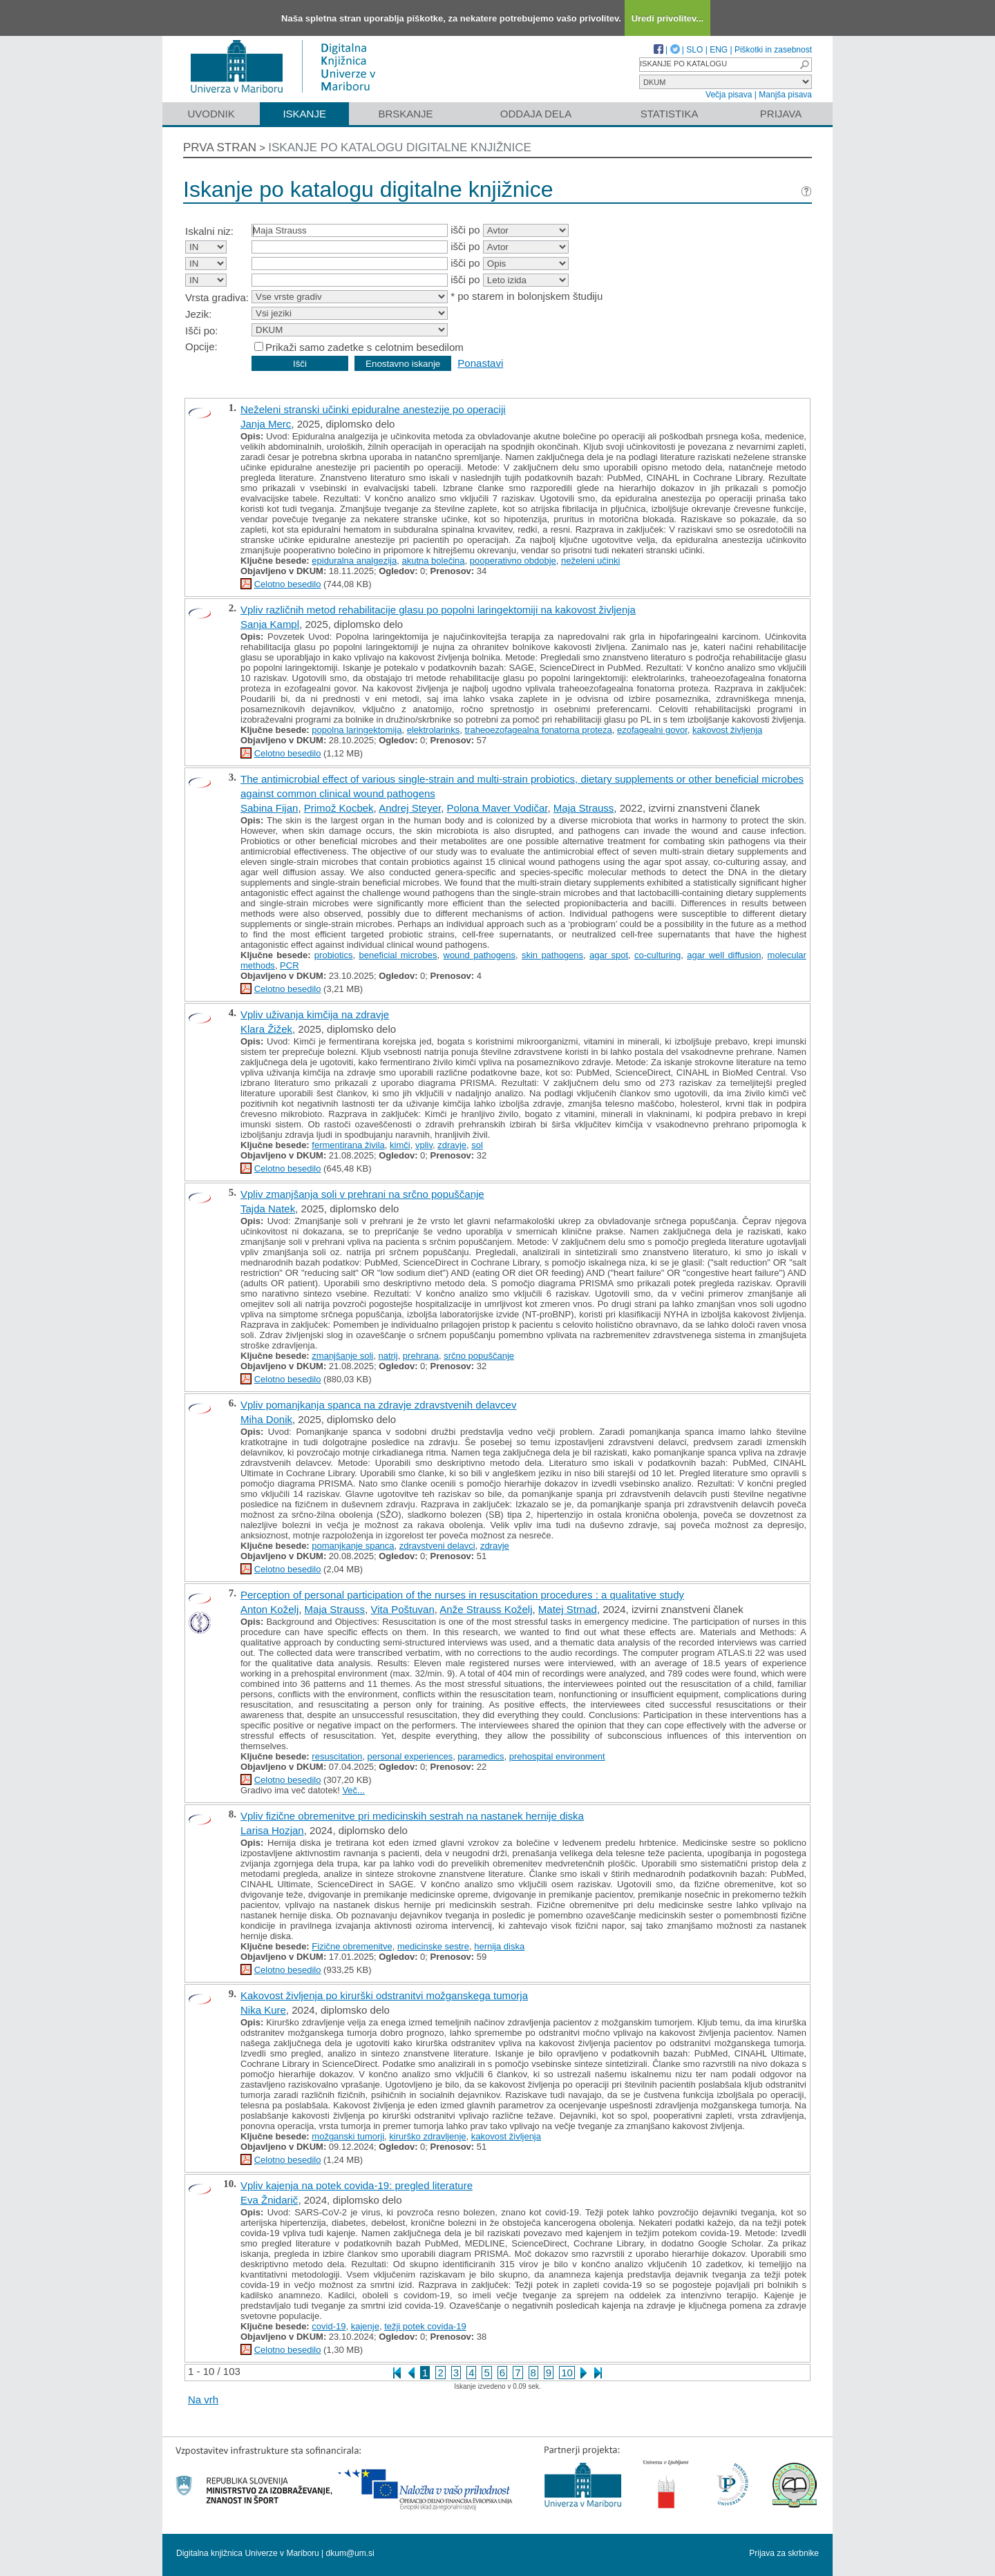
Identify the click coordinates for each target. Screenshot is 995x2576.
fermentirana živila (348, 1145)
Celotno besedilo (287, 584)
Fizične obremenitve (352, 1946)
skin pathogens (552, 955)
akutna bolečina (432, 560)
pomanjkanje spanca (353, 1545)
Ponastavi (480, 363)
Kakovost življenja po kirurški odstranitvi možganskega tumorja (384, 1995)
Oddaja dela (535, 114)
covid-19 (328, 2326)
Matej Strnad (567, 1609)
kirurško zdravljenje (427, 2136)
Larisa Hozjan (272, 1830)
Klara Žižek (266, 1029)
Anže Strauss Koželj (485, 1609)
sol (477, 1145)
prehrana (421, 1356)
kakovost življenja (727, 730)
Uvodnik (210, 114)
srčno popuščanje (479, 1356)
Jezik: (198, 314)
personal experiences (410, 1756)
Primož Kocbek (339, 808)
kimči (400, 1145)
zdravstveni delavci (437, 1545)
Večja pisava (728, 94)
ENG (719, 50)
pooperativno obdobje (513, 560)
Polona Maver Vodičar (497, 808)
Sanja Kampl (269, 624)
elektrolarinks (433, 730)
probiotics (333, 955)
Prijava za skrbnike (784, 2553)
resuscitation (337, 1756)
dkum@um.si (350, 2553)
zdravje (451, 1145)
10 (567, 2372)
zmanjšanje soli (342, 1356)
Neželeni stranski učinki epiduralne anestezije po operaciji (373, 409)
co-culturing (657, 955)
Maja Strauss (583, 808)
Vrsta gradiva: (217, 297)
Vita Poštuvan (402, 1609)
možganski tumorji (348, 2136)
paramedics (480, 1756)
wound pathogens (479, 955)
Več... (353, 1790)
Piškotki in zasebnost (773, 50)
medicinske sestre (433, 1946)
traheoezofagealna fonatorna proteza (538, 730)
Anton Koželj (269, 1609)
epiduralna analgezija (354, 560)
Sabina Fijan (269, 808)
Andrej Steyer (410, 808)
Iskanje (304, 114)
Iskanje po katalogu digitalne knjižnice (399, 147)
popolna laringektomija (356, 730)
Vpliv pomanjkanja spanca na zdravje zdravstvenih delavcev (378, 1405)
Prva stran (219, 147)
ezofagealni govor (652, 730)
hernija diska (499, 1946)
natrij (387, 1356)
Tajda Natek (267, 1208)
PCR (289, 965)
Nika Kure (263, 2010)
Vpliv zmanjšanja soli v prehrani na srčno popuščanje (362, 1194)
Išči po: (201, 330)
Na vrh (203, 2399)
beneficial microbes (398, 955)
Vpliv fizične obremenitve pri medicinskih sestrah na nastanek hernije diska (412, 1816)
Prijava (781, 114)
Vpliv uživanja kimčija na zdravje (314, 1014)
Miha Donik (266, 1419)
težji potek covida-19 (425, 2326)
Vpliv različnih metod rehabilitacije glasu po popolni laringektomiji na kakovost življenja (438, 610)
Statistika (670, 114)
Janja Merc (265, 424)
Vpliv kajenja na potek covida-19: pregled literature (356, 2185)
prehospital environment (557, 1756)
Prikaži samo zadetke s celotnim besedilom (364, 347)
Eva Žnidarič (269, 2200)
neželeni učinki (590, 560)
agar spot (608, 955)
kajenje (365, 2326)
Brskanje (405, 114)
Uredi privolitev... (668, 18)
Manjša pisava (785, 94)
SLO (694, 50)
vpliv (424, 1145)
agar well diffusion (724, 955)
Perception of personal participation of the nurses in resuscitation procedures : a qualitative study (462, 1595)
